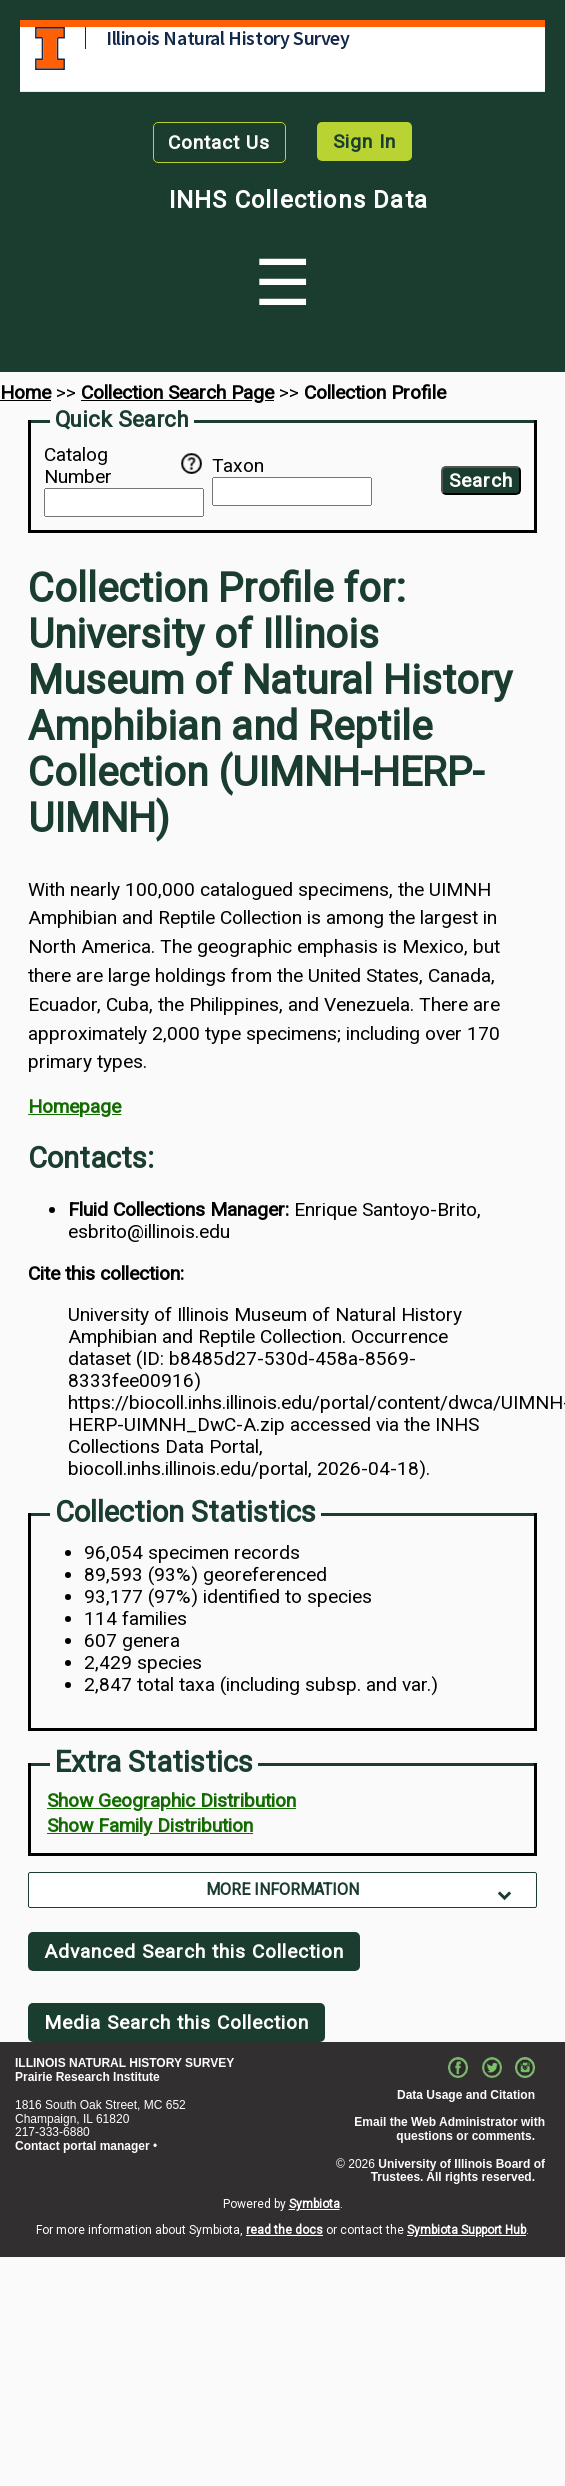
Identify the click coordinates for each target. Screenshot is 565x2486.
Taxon (238, 466)
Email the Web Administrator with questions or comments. (449, 2129)
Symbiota (314, 2204)
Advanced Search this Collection (194, 1951)
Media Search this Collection (176, 2022)
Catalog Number (112, 466)
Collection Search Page (177, 392)
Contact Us (219, 142)
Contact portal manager (82, 2146)
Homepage (74, 1106)
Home (25, 392)
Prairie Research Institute (87, 2077)
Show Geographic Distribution (171, 1800)
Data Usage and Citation (466, 2095)
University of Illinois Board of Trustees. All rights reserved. (458, 2171)
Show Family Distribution (150, 1825)
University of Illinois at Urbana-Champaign (50, 48)
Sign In (364, 141)
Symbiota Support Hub (466, 2230)
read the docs (284, 2230)
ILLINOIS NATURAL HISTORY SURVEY (124, 2063)
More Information (282, 1889)
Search (481, 480)
